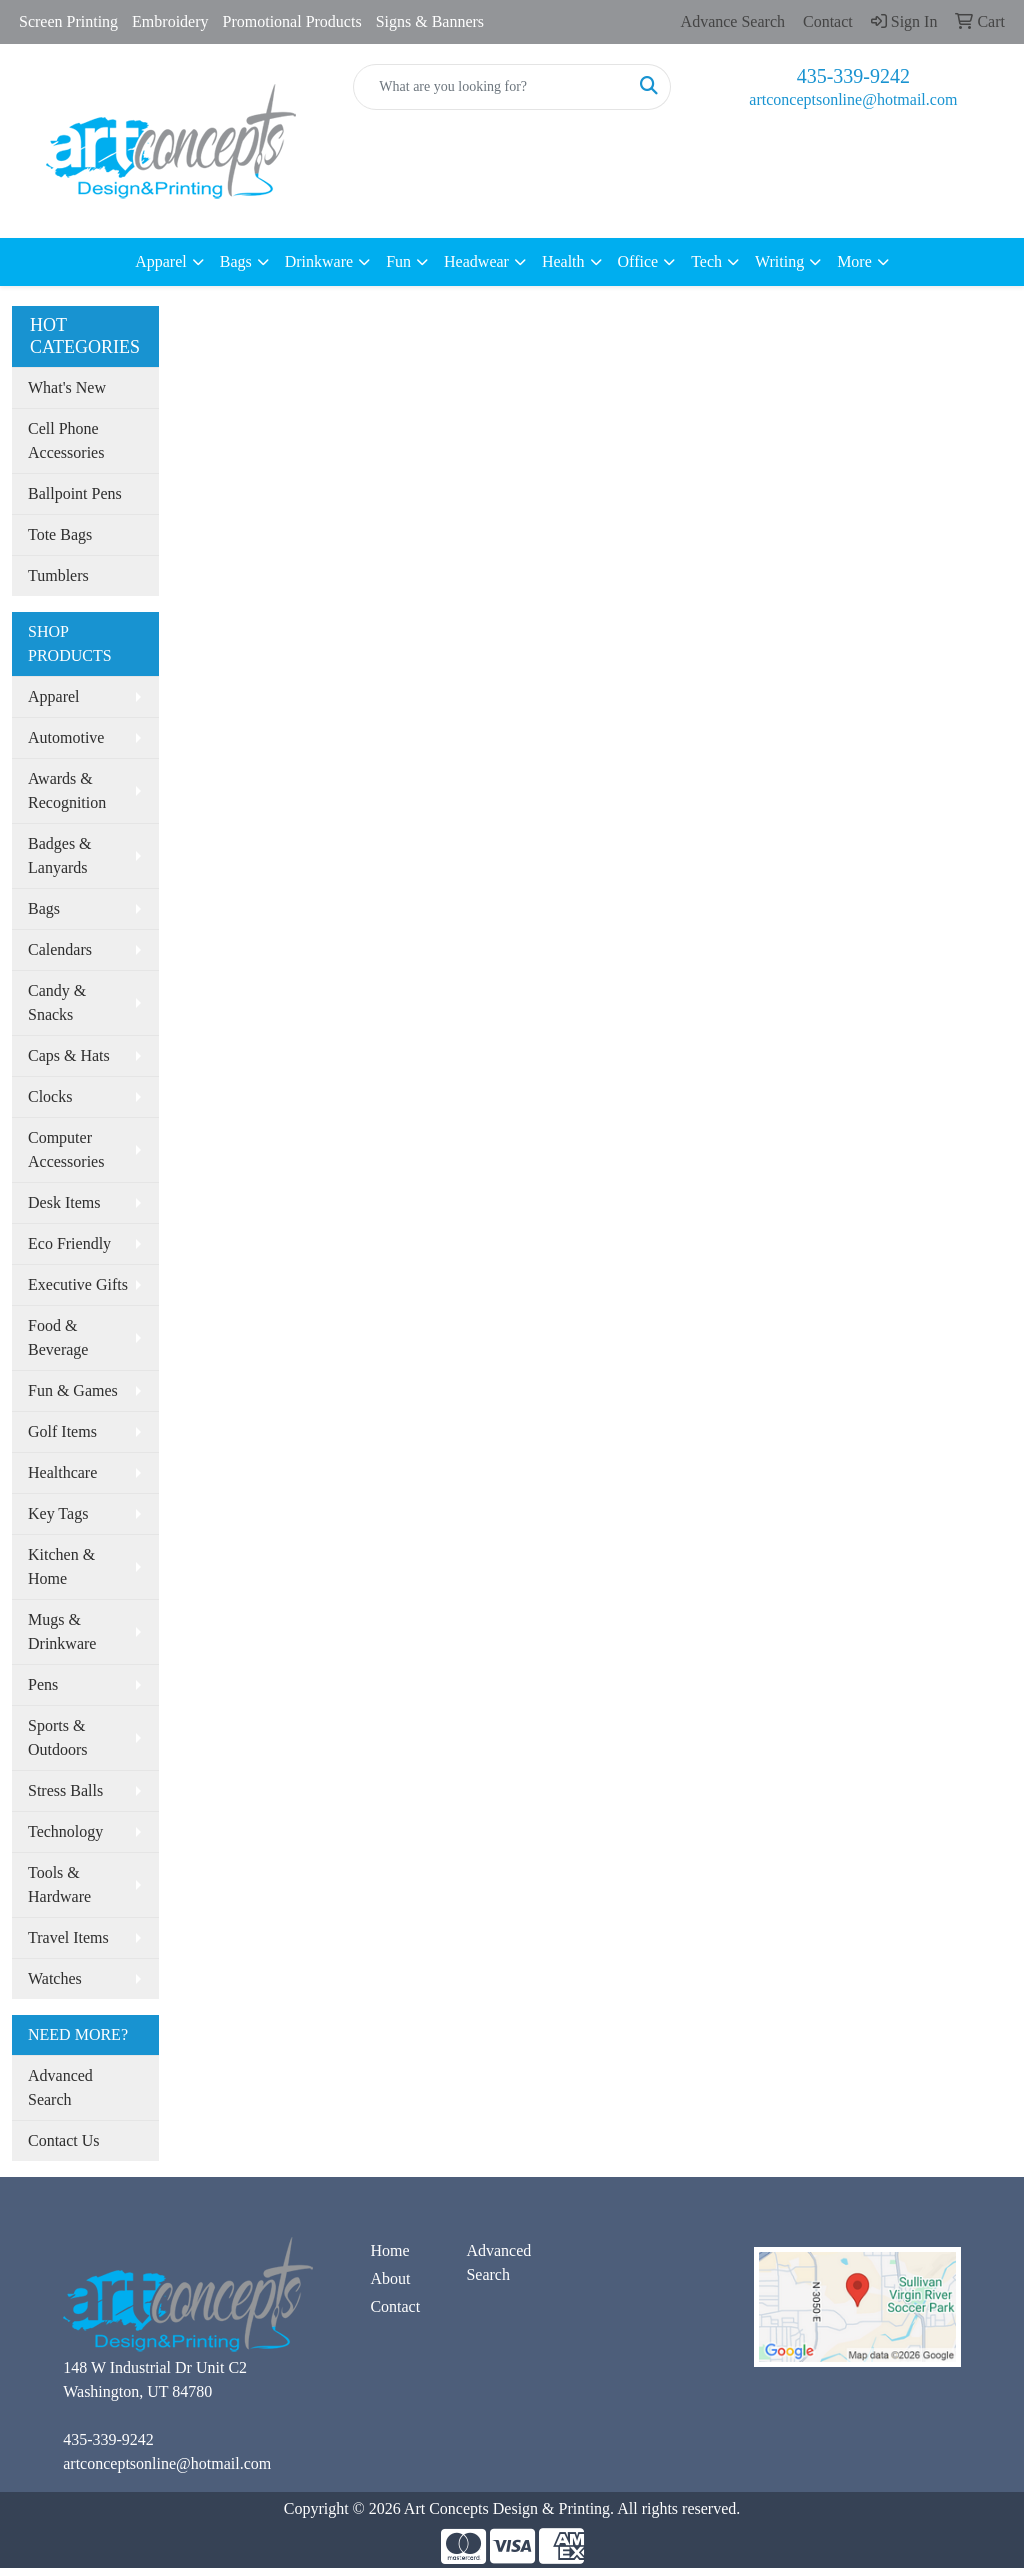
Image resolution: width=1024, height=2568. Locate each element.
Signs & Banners (430, 21)
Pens (43, 1684)
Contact (395, 2306)
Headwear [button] (476, 261)
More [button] (854, 261)
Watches (55, 1978)
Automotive (66, 737)
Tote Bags (60, 534)
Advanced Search (60, 2087)
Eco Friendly (69, 1243)
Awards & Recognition (67, 790)
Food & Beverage (58, 1337)
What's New (67, 387)
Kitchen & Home (61, 1566)
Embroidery (170, 21)
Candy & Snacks (57, 1002)
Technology (65, 1831)
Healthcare (62, 1472)
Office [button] (638, 261)
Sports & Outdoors (58, 1737)
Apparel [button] (161, 261)
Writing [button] (779, 261)
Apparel (54, 696)
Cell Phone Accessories (66, 440)
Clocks (50, 1096)
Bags (44, 908)
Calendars (60, 949)
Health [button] (563, 261)
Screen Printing (68, 21)
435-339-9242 (853, 76)
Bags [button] (236, 261)
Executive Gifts (78, 1284)
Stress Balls (65, 1790)
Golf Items (62, 1431)
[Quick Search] (490, 87)
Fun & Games (73, 1390)
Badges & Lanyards (60, 855)
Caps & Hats (69, 1055)
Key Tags (58, 1513)
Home (389, 2250)
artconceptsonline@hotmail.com (853, 99)
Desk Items (64, 1202)
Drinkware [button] (319, 261)
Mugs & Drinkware (62, 1631)
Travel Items (68, 1937)
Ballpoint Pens (75, 493)
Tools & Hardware (59, 1884)
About (390, 2278)
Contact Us (64, 2140)
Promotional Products (292, 21)
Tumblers (58, 575)
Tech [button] (706, 261)
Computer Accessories (66, 1149)
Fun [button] (398, 261)
